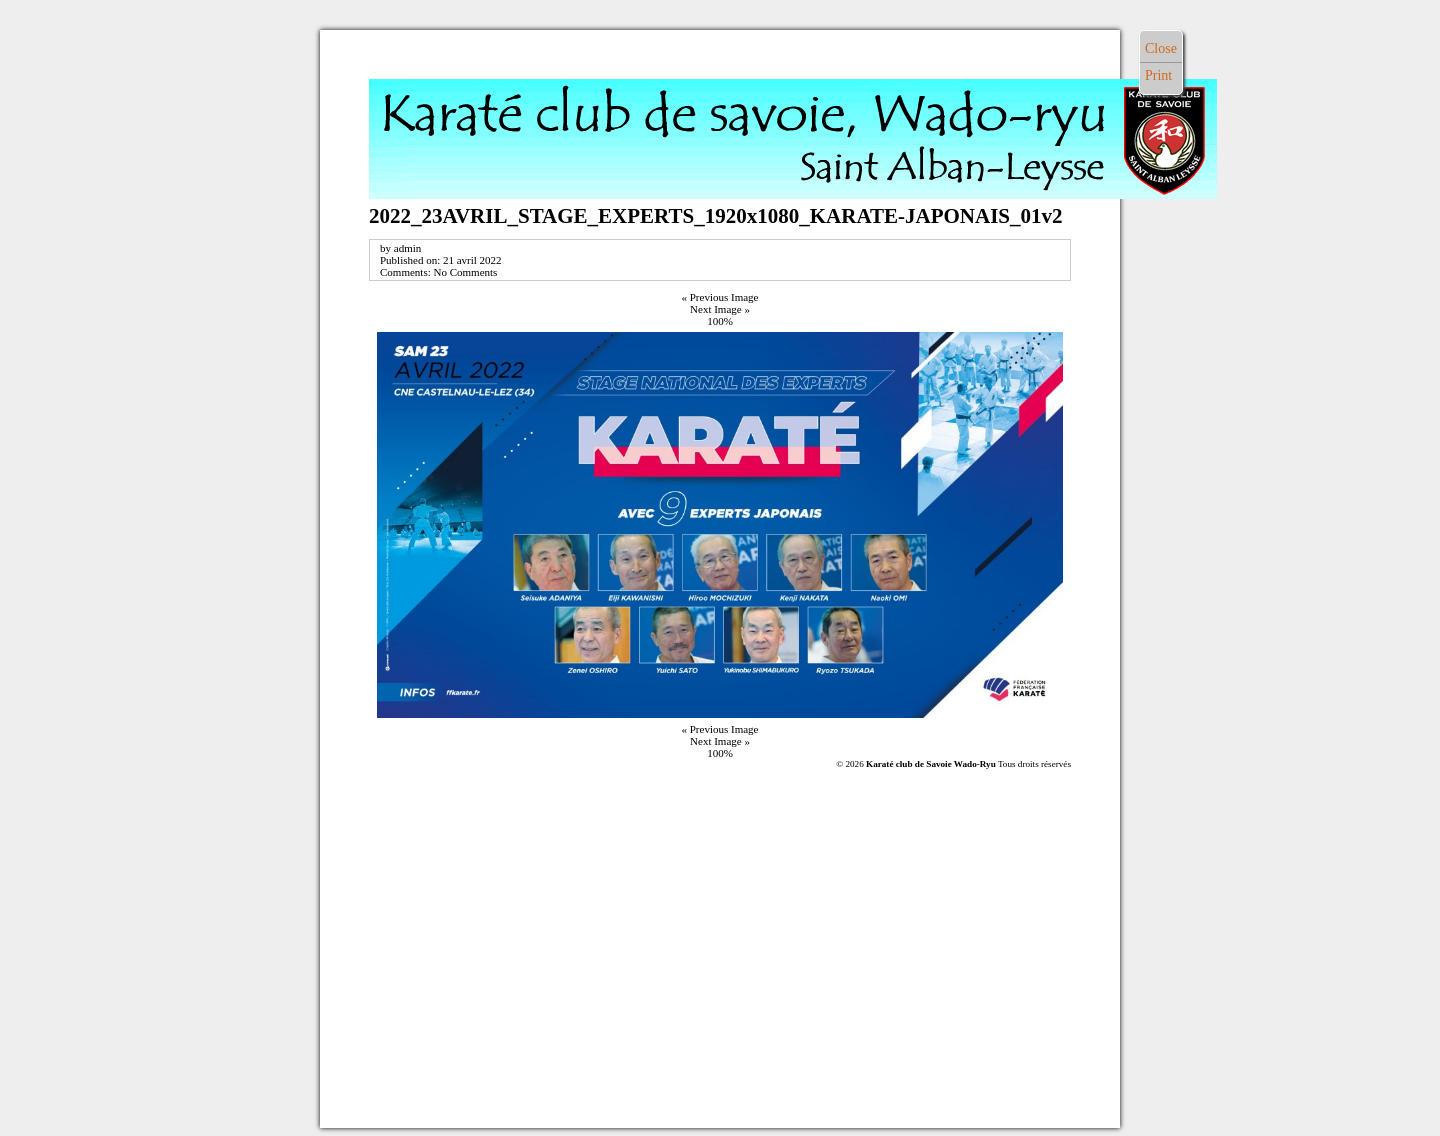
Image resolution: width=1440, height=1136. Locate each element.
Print (1158, 75)
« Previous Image (720, 297)
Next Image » (720, 309)
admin (408, 248)
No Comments (465, 272)
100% (720, 321)
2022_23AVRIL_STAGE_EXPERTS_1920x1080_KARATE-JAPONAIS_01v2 (716, 216)
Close (1161, 48)
